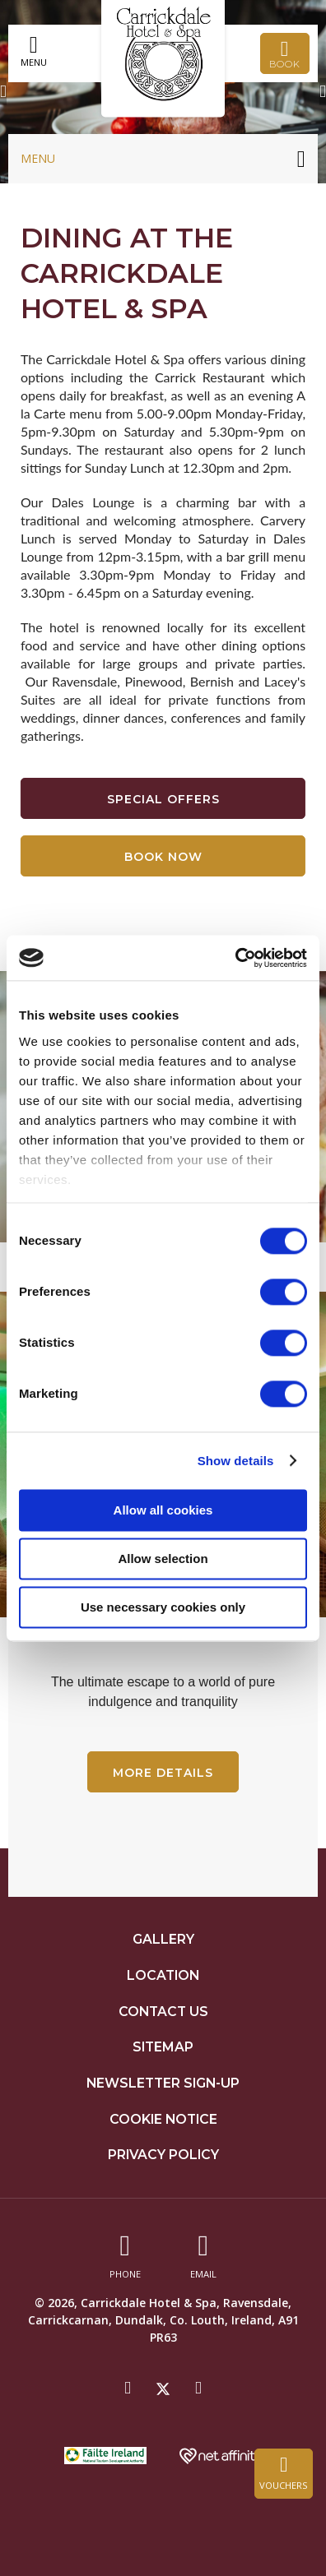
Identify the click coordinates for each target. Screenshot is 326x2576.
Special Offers (163, 799)
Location (163, 1975)
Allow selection (162, 1558)
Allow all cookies (163, 1510)
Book (284, 54)
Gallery (163, 1939)
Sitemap (163, 2047)
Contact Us (163, 2011)
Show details (236, 1461)
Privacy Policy (163, 2154)
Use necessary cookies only (163, 1607)
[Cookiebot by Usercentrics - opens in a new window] (235, 958)
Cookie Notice (163, 2119)
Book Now (163, 856)
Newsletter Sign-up (163, 2083)
